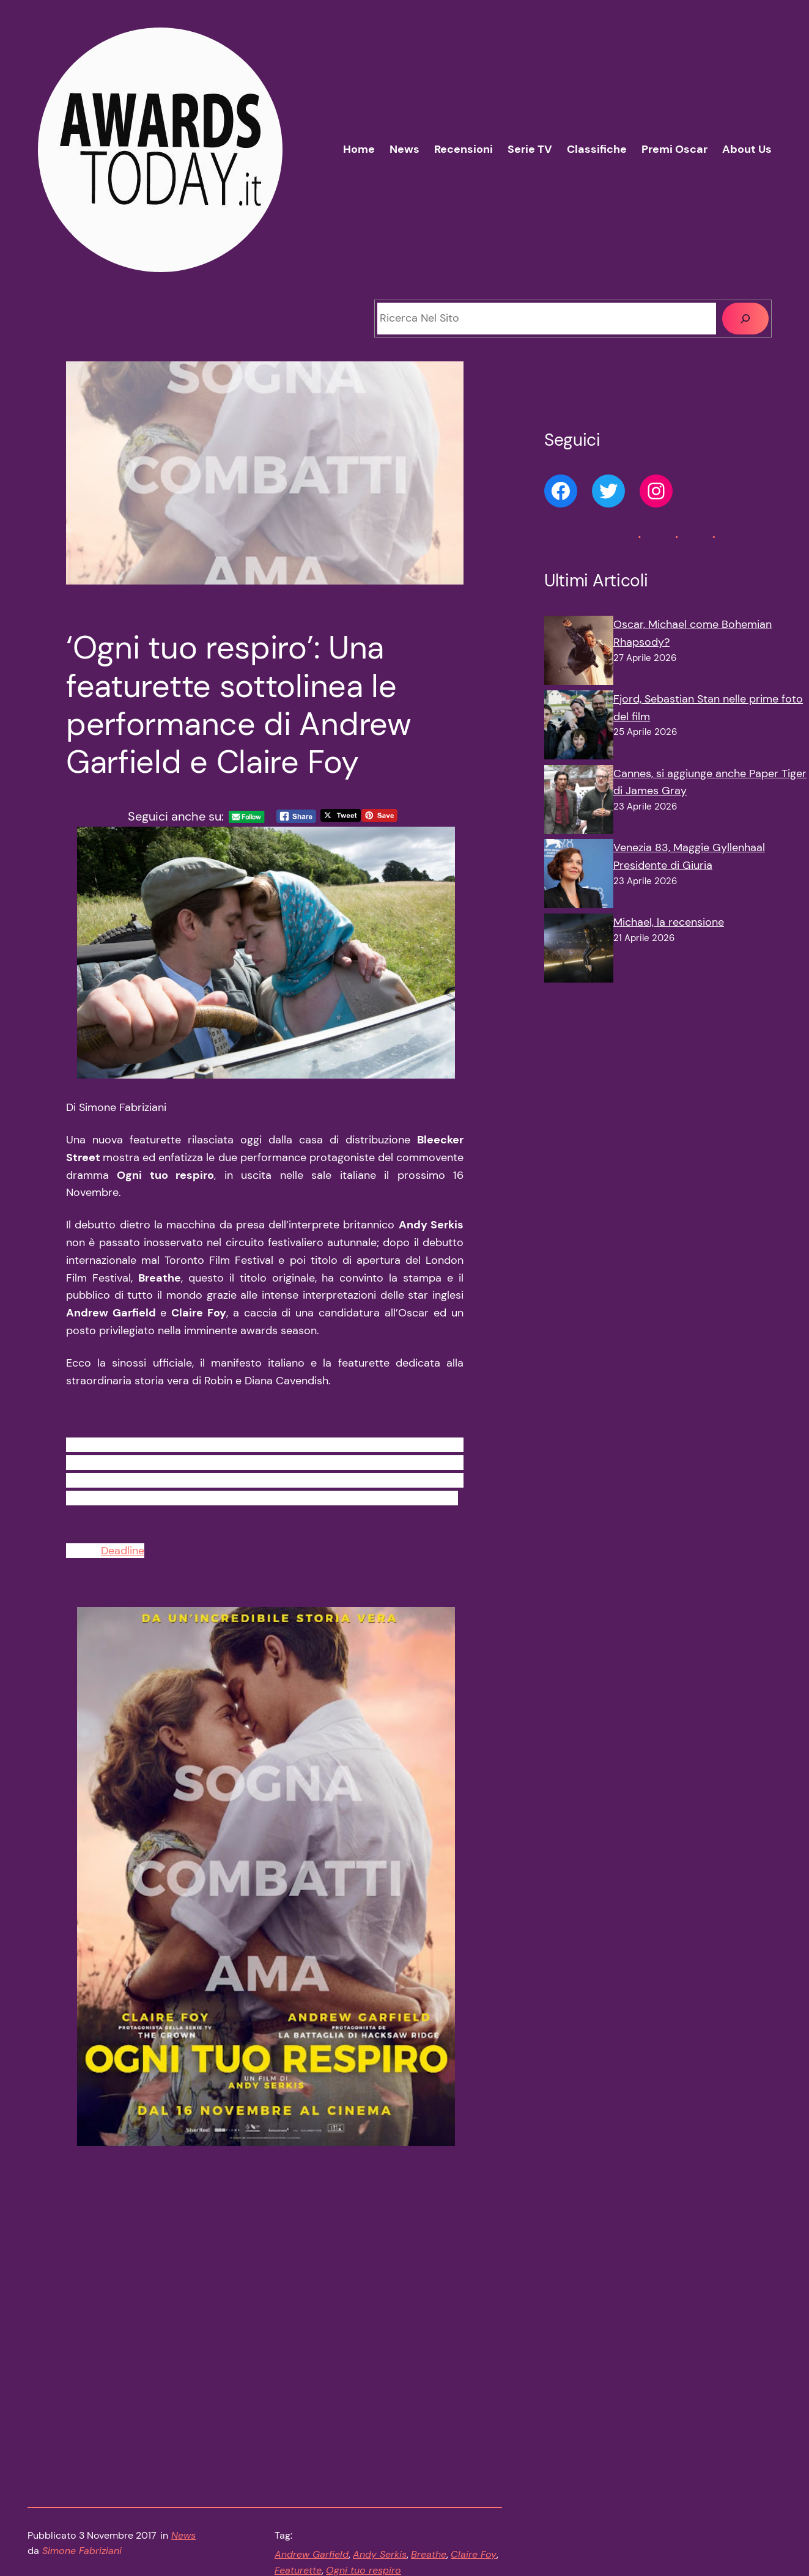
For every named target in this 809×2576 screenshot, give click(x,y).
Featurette (298, 2429)
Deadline (122, 1558)
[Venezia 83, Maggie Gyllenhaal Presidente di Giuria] (578, 876)
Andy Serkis (380, 2413)
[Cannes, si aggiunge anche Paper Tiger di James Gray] (578, 802)
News (183, 2394)
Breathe (428, 2413)
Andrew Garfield (312, 2413)
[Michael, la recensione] (578, 950)
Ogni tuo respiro (363, 2429)
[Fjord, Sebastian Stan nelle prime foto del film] (578, 727)
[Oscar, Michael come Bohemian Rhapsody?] (578, 653)
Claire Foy (474, 2413)
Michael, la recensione (668, 922)
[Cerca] (745, 318)
